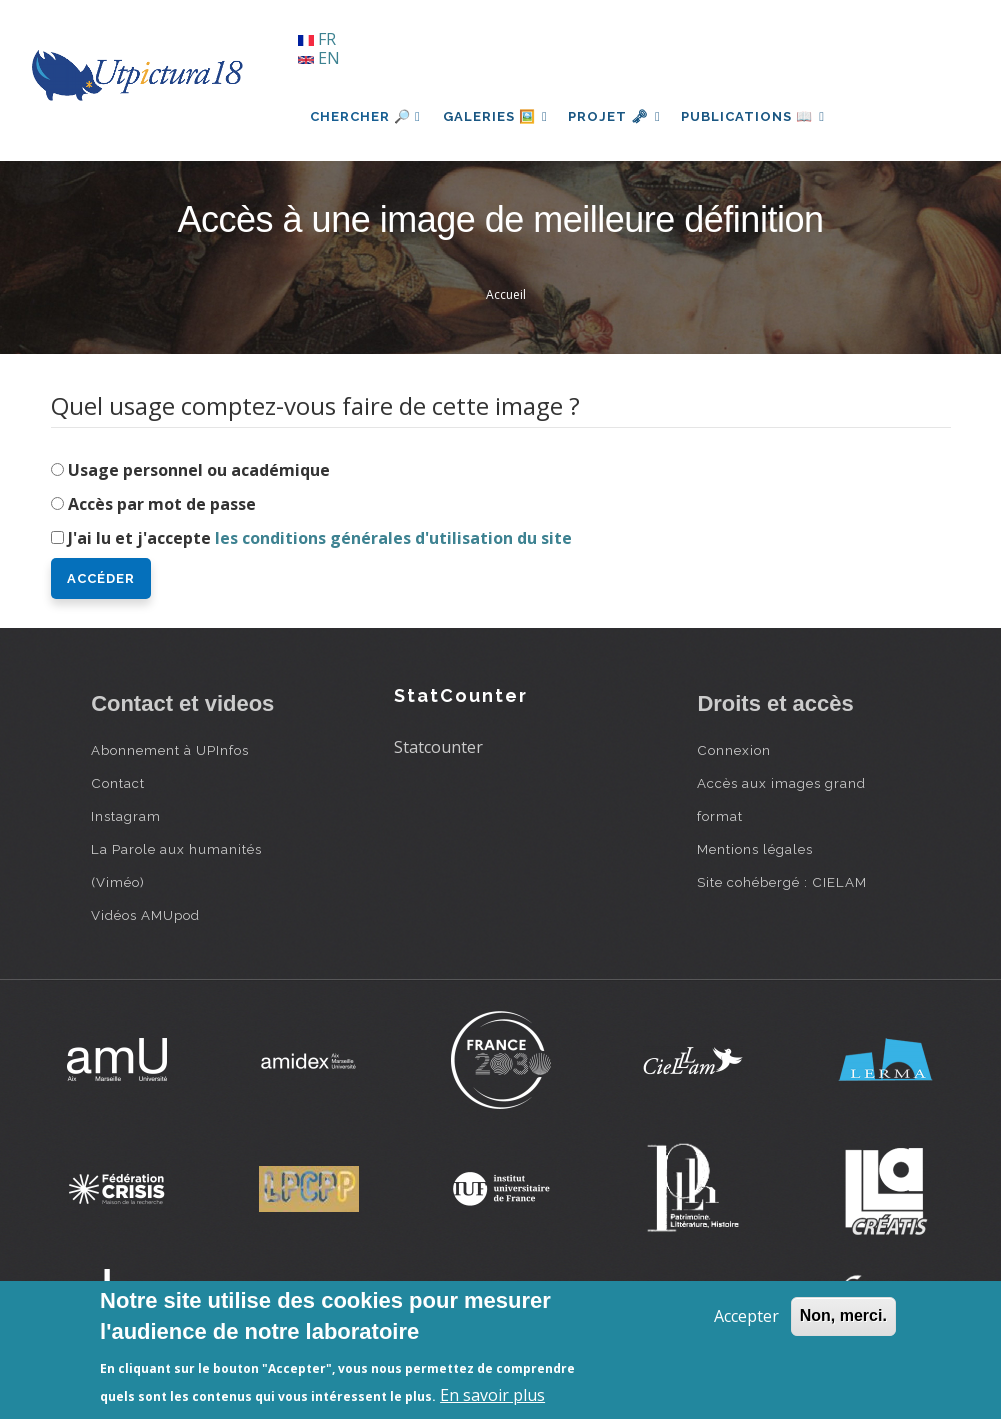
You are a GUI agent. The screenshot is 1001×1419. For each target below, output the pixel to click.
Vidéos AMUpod (145, 915)
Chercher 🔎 (365, 116)
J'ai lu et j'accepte (320, 538)
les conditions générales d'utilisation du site (393, 538)
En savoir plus (492, 1395)
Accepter (746, 1316)
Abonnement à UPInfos (170, 750)
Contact (118, 783)
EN (319, 58)
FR (317, 39)
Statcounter (438, 747)
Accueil (506, 294)
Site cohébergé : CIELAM (782, 882)
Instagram (126, 816)
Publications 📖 (762, 116)
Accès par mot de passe (162, 504)
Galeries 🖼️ (497, 116)
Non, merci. (843, 1315)
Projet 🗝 (620, 116)
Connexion (734, 750)
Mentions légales (755, 849)
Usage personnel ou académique (199, 470)
